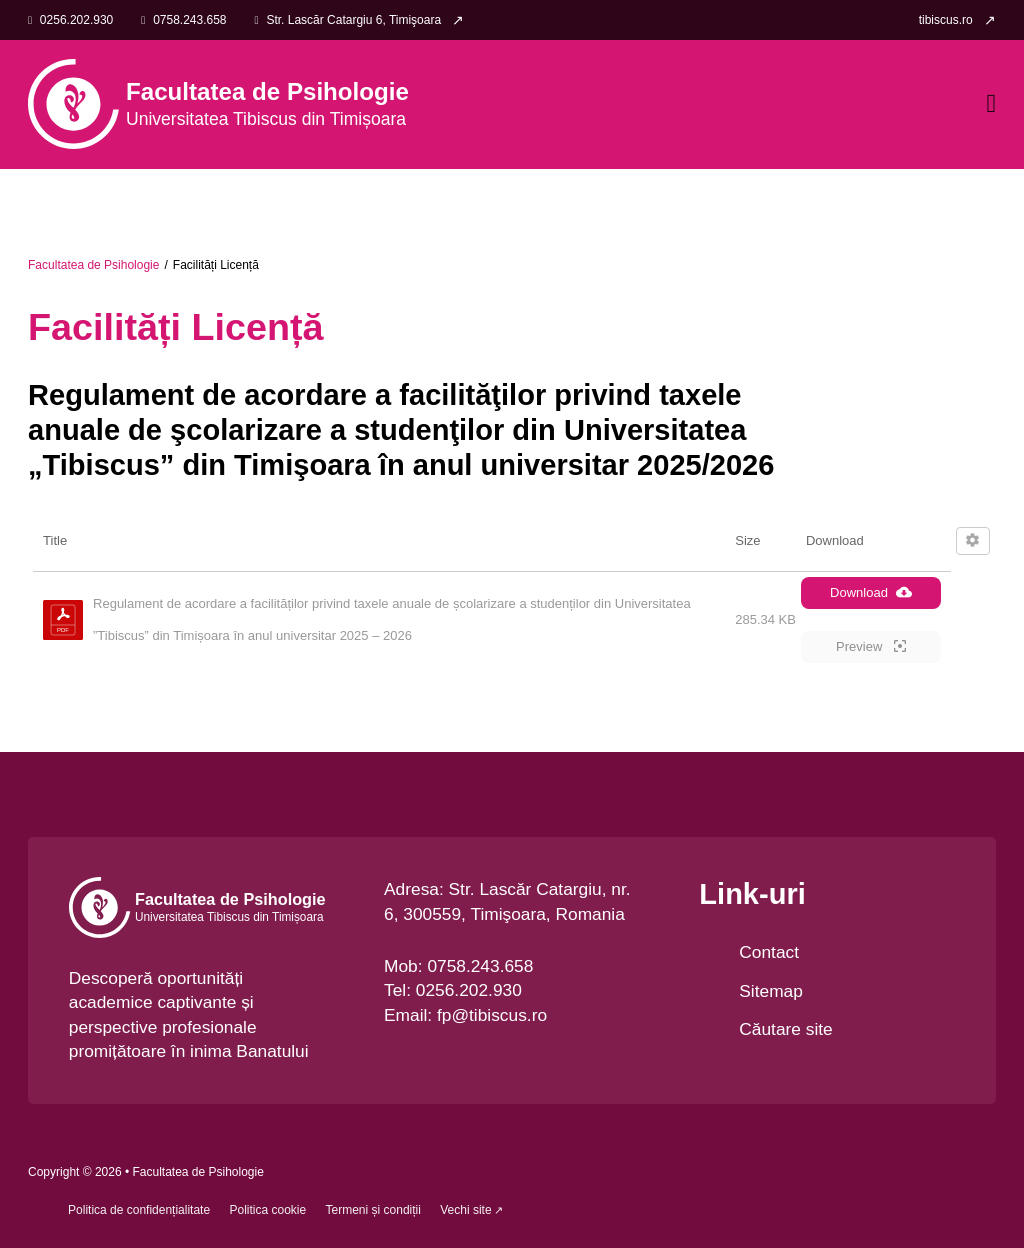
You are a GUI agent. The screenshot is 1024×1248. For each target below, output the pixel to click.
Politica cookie (267, 1210)
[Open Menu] (991, 104)
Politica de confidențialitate (139, 1210)
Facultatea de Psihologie (93, 265)
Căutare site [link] (785, 1029)
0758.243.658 (480, 966)
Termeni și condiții (373, 1210)
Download (871, 592)
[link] (957, 20)
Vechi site (465, 1210)
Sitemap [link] (771, 991)
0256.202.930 (469, 990)
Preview (871, 646)
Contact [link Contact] (769, 952)
